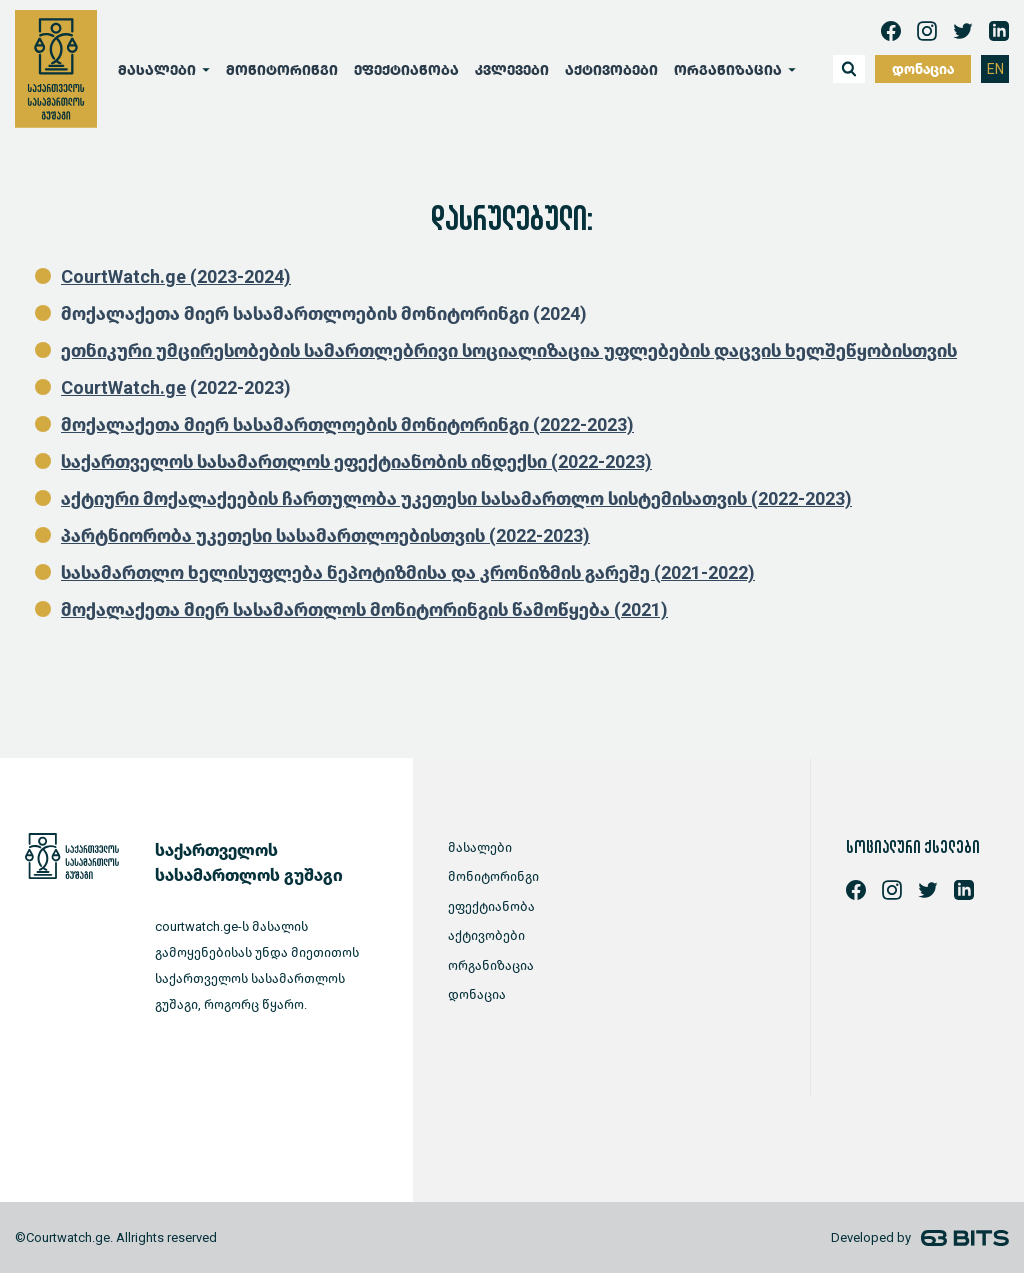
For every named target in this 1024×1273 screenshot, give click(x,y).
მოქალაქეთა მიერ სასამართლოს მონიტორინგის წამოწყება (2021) (364, 610)
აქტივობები (611, 70)
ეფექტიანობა (406, 70)
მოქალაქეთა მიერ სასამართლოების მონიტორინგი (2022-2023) (347, 425)
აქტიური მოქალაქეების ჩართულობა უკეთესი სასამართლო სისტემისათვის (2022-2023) (456, 499)
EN (995, 69)
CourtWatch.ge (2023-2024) (176, 277)
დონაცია (923, 69)
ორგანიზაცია (728, 70)
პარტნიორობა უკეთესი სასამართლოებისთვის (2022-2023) (325, 536)
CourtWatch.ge (123, 388)
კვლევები (512, 70)
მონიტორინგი (282, 70)
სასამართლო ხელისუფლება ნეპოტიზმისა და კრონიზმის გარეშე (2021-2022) (408, 573)
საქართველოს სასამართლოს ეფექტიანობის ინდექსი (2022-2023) (356, 462)
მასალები (157, 70)
